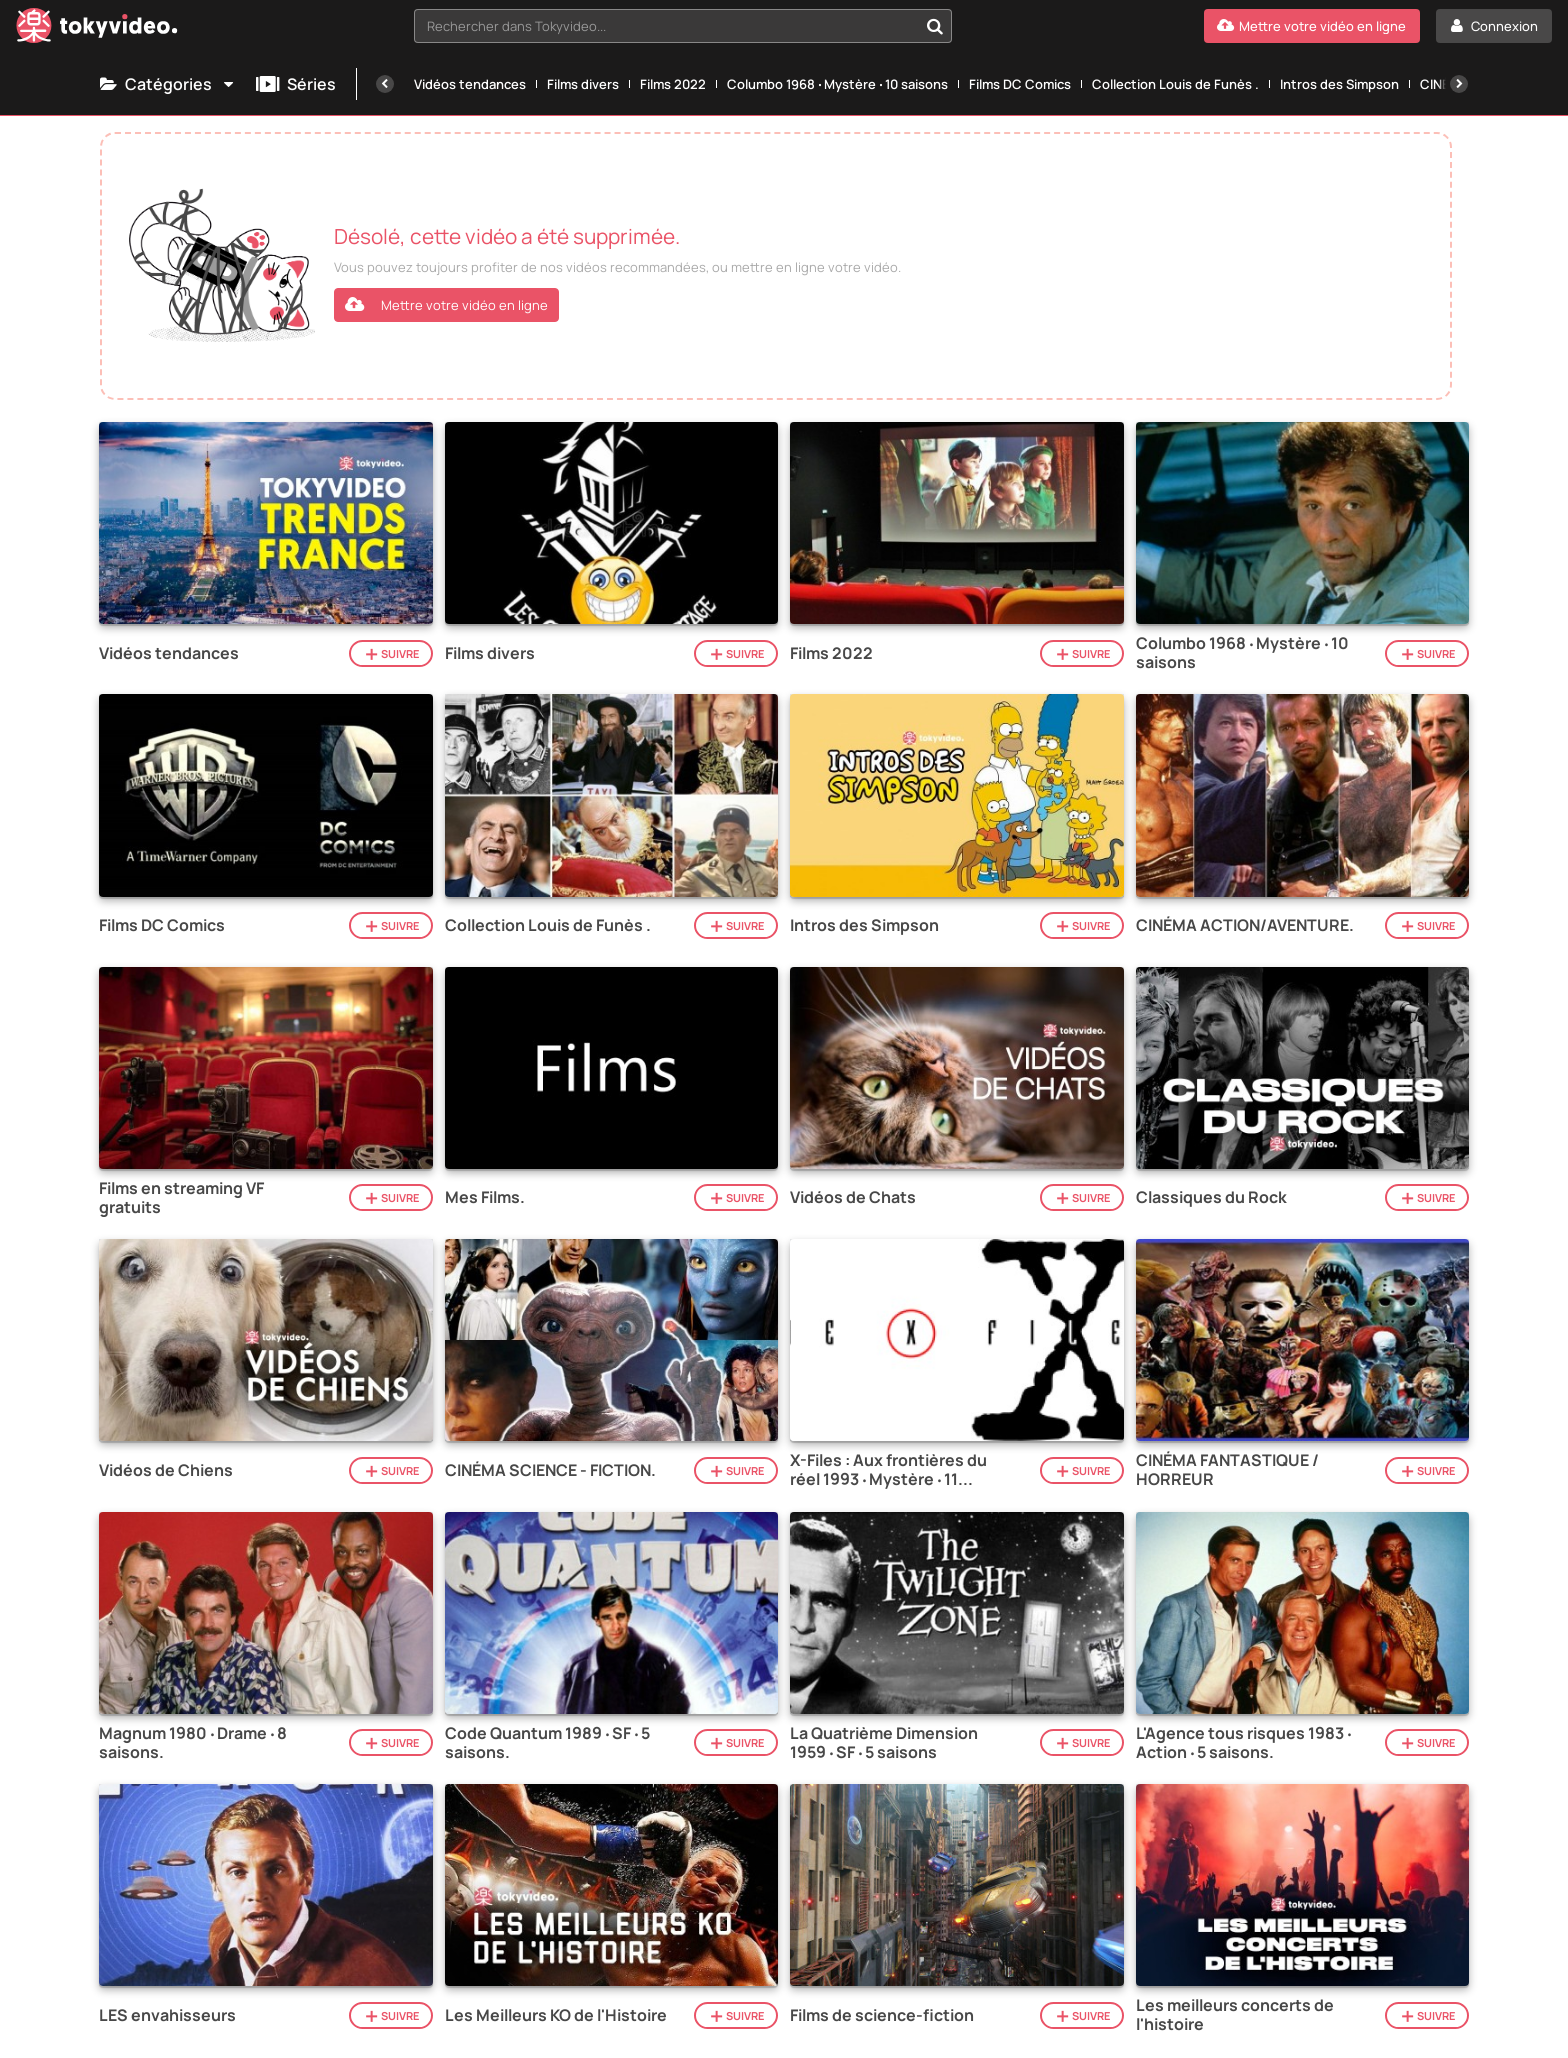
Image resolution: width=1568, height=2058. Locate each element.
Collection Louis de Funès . (1175, 84)
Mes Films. (485, 1197)
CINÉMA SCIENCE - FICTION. (550, 1470)
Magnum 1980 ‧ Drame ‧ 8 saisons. (193, 1743)
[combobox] (683, 26)
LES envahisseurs (167, 2015)
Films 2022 (673, 84)
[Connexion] (1494, 26)
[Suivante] (1459, 84)
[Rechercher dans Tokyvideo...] (935, 26)
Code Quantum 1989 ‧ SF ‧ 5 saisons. (547, 1743)
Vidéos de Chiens (166, 1470)
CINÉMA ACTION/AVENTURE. (1245, 925)
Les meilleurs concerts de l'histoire (1235, 2015)
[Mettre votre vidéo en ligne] (1312, 26)
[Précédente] (385, 84)
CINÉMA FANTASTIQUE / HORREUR (1227, 1470)
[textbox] (666, 26)
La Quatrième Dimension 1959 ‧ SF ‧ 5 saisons (884, 1743)
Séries (296, 84)
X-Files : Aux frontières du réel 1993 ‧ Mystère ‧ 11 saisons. (888, 1470)
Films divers (583, 84)
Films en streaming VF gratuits (181, 1198)
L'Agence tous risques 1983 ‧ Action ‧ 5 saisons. (1243, 1743)
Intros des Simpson (1339, 84)
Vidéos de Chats (853, 1197)
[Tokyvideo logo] (97, 29)
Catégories (168, 84)
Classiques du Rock (1211, 1197)
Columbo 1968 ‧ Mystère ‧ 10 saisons (837, 84)
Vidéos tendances (470, 84)
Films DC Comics (1020, 84)
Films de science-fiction (882, 2015)
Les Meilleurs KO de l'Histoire (556, 2015)
